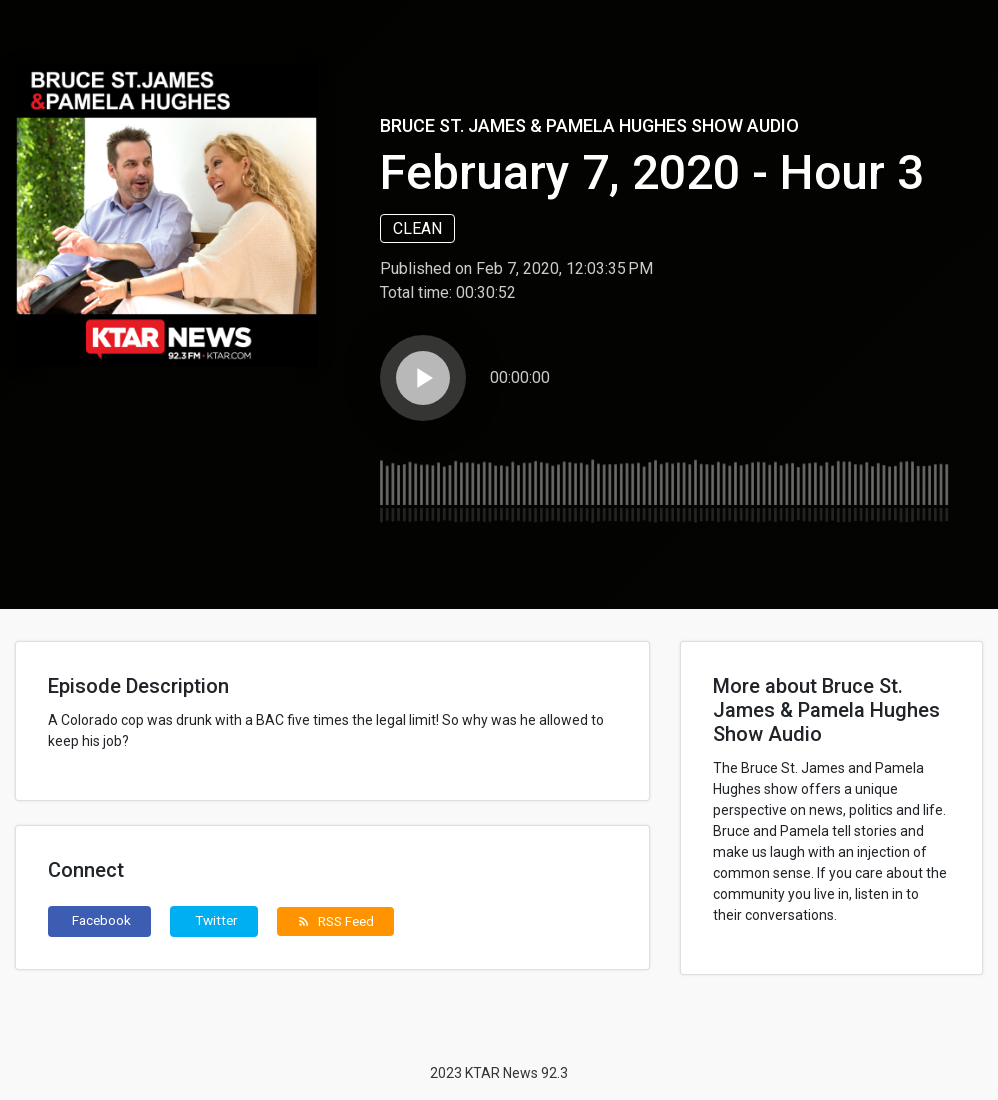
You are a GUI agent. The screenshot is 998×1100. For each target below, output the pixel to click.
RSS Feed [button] (335, 921)
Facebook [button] (101, 920)
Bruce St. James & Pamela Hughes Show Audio (589, 125)
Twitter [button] (216, 920)
